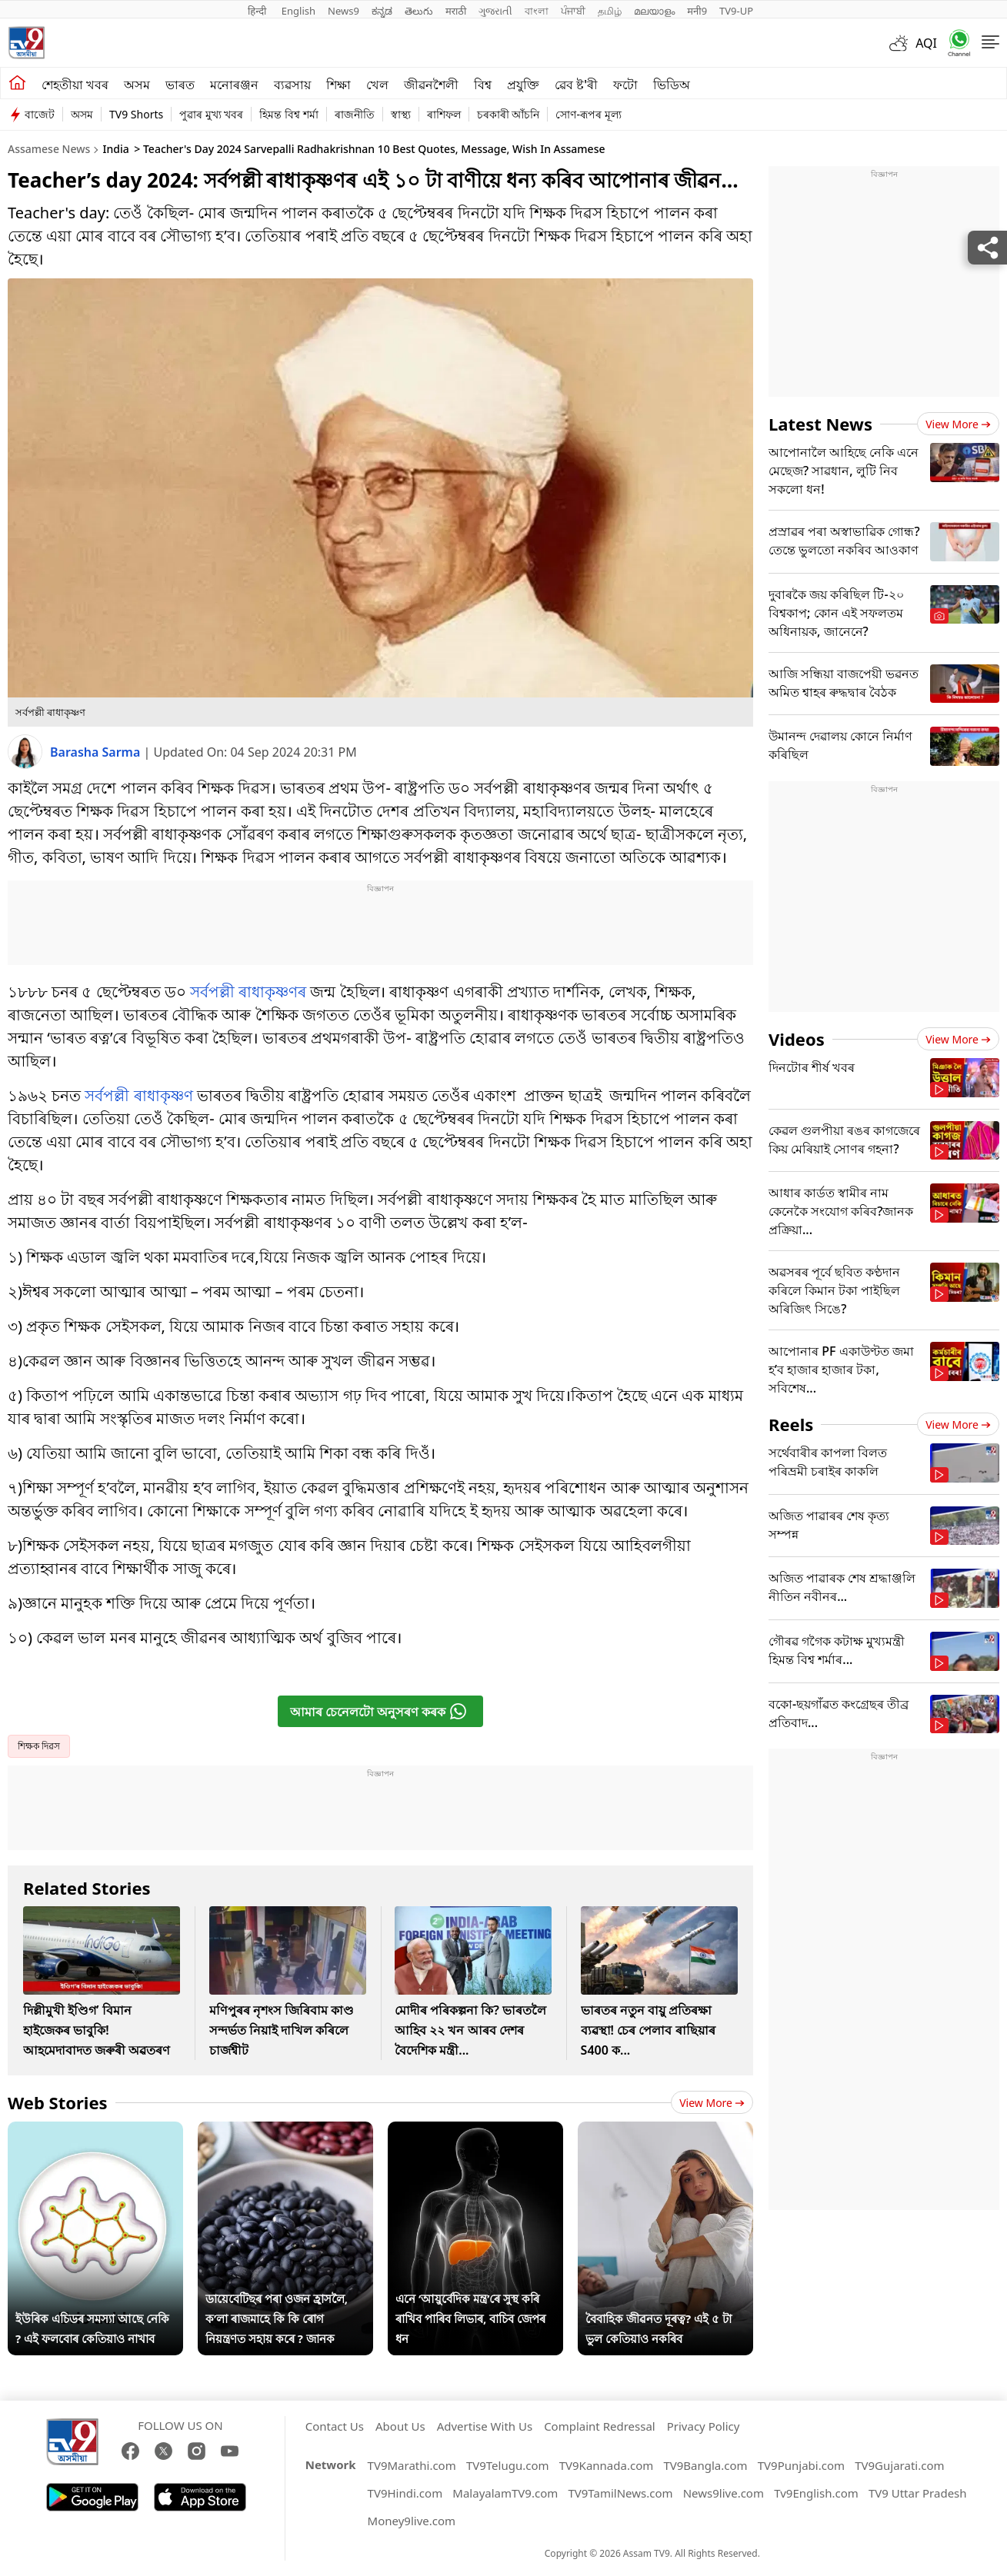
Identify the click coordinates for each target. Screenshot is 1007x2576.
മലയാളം (654, 11)
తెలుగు (419, 11)
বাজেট (40, 114)
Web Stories (58, 2102)
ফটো (625, 84)
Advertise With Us (484, 2426)
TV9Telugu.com (507, 2465)
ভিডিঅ (671, 84)
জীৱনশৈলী (431, 84)
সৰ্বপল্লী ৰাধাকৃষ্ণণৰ (248, 991)
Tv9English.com (816, 2493)
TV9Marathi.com (412, 2465)
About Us (400, 2426)
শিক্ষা (338, 84)
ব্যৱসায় (292, 84)
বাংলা (537, 11)
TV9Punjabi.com (801, 2465)
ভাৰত (180, 84)
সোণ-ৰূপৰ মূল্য (588, 114)
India (115, 148)
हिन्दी (258, 11)
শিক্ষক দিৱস (39, 1745)
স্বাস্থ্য (401, 114)
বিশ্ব (483, 84)
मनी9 (697, 11)
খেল (377, 84)
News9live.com (723, 2493)
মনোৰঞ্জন (234, 84)
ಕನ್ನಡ (382, 11)
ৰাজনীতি (355, 114)
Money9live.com (411, 2520)
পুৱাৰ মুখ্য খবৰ (211, 114)
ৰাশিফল (444, 114)
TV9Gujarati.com (899, 2465)
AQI (926, 43)
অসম (137, 84)
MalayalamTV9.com (505, 2493)
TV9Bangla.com (705, 2465)
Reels (791, 1424)
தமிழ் (610, 11)
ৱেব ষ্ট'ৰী (576, 84)
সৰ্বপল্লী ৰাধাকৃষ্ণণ (138, 1095)
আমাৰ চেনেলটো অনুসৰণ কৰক (379, 1711)
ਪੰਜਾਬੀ (573, 11)
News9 (343, 11)
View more (712, 2102)
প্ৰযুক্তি (523, 84)
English (298, 11)
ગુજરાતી (495, 11)
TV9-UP (736, 11)
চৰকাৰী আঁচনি (508, 114)
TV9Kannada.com (606, 2465)
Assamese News (49, 148)
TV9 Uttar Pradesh (918, 2493)
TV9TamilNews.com (620, 2493)
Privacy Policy (703, 2426)
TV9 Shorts (136, 114)
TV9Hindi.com (405, 2493)
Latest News (820, 423)
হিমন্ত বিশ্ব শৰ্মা (288, 114)
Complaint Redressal (599, 2426)
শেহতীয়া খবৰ (75, 84)
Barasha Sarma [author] (97, 752)
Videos (797, 1038)
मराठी (455, 11)
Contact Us (334, 2426)
